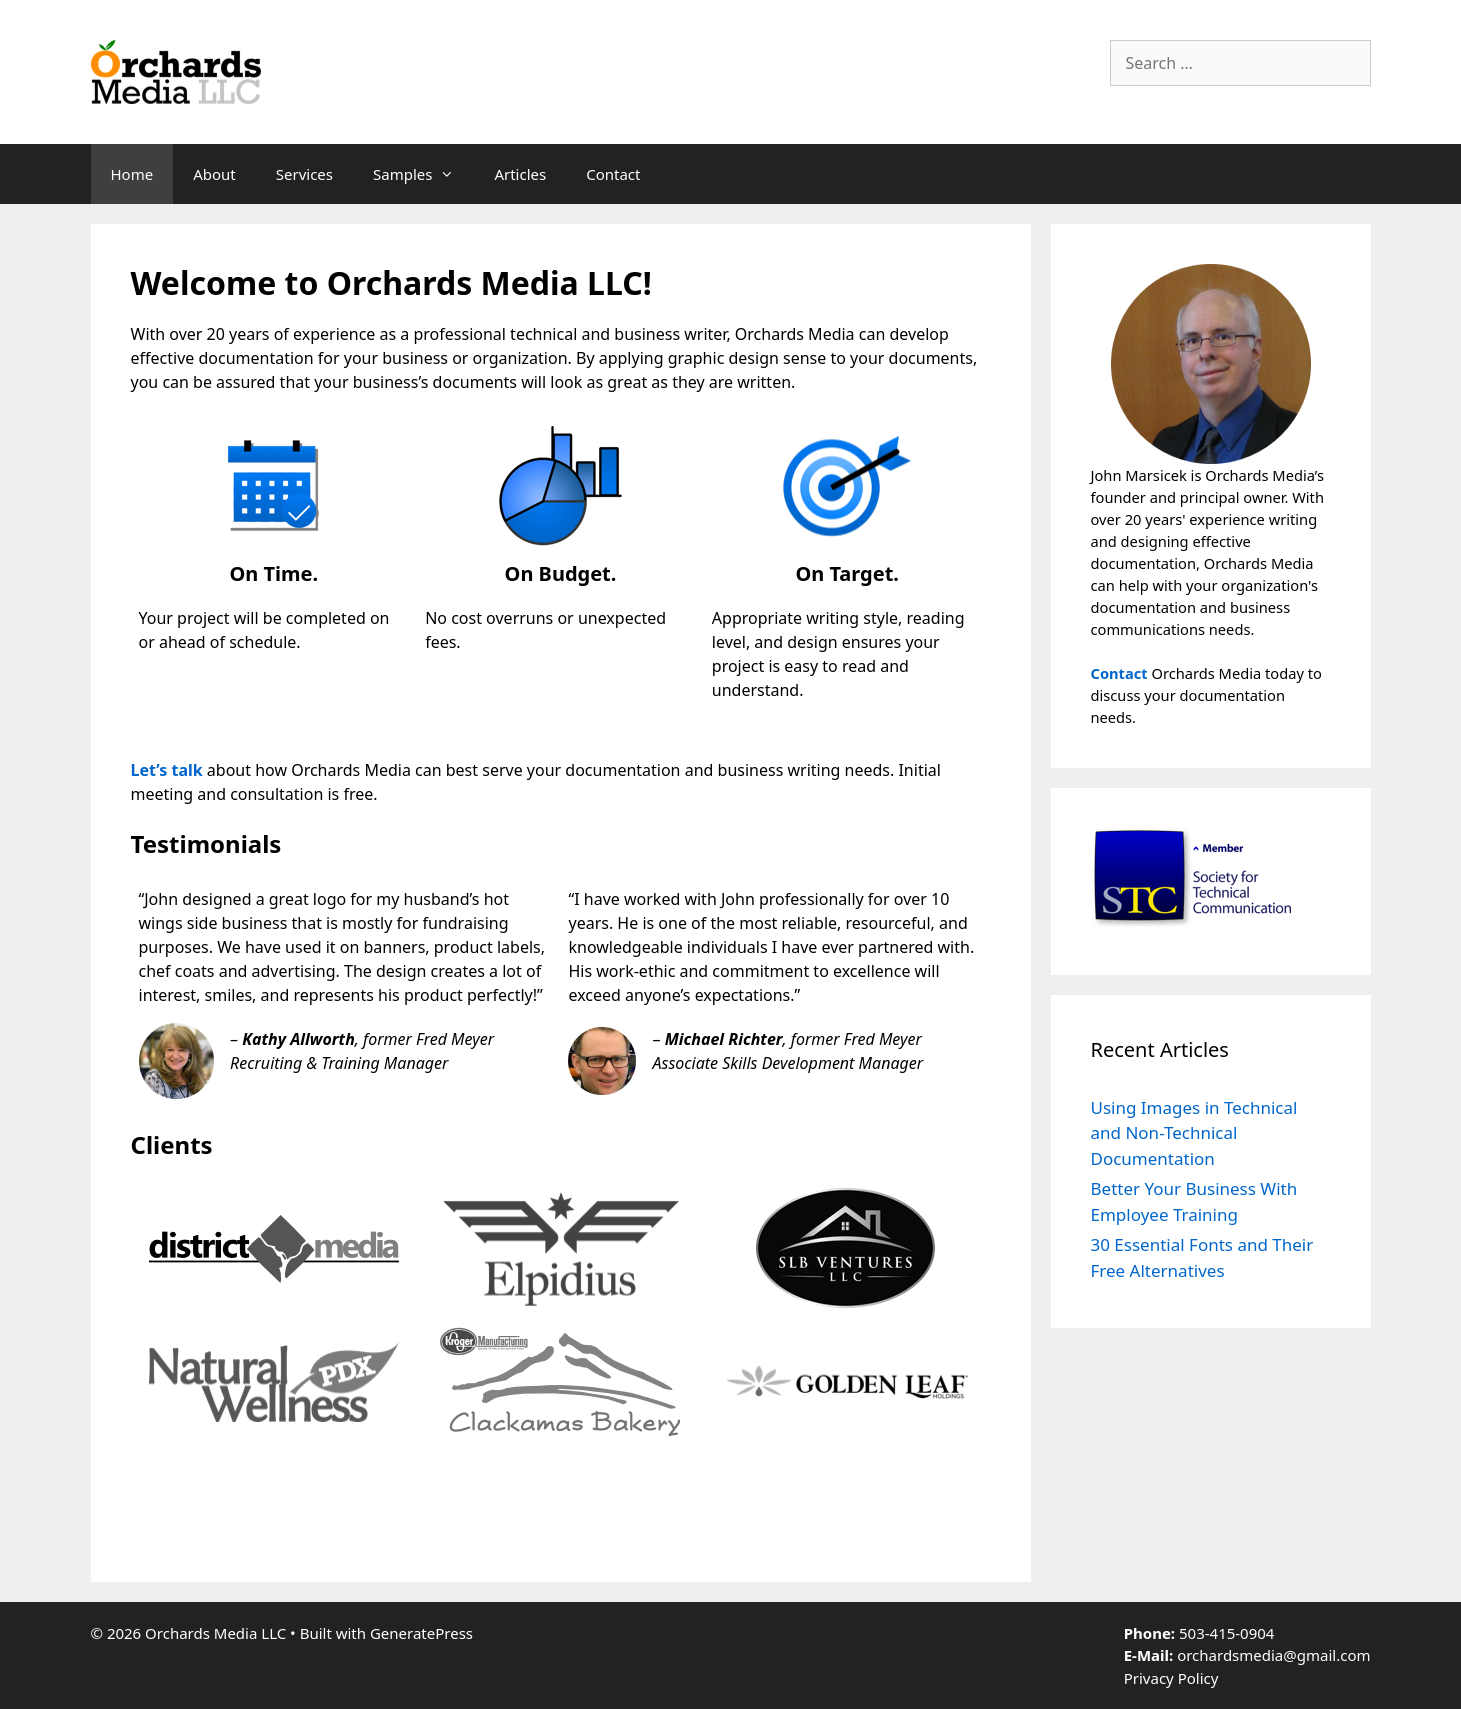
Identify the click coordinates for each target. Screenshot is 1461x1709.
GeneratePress (421, 1633)
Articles (520, 174)
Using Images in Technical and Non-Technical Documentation (1194, 1133)
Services (304, 174)
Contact (613, 174)
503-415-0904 (1226, 1633)
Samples (423, 174)
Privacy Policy (1171, 1678)
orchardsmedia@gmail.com (1273, 1655)
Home (132, 174)
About (214, 174)
